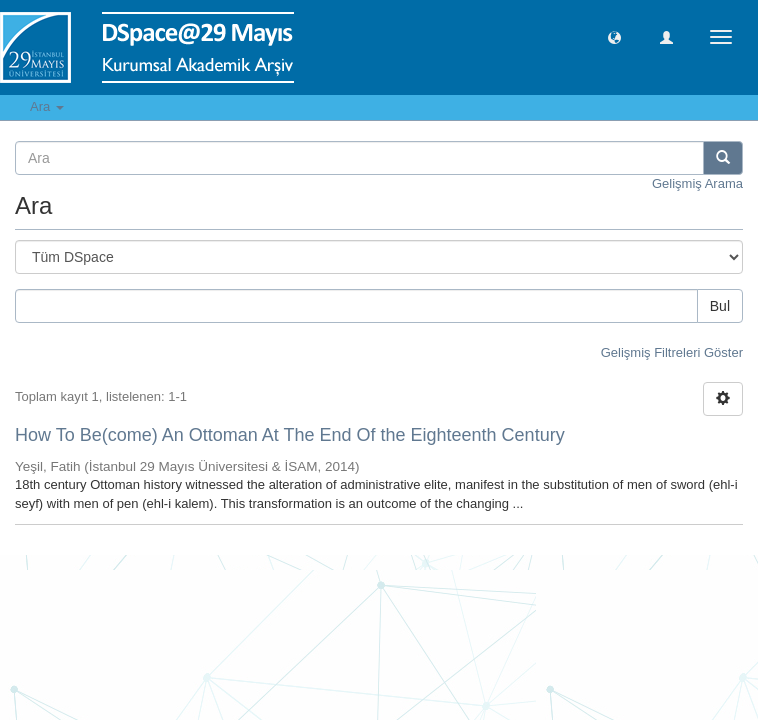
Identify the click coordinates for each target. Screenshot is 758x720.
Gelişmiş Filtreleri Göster (672, 352)
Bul (720, 306)
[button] (614, 36)
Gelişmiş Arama (697, 183)
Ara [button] (47, 106)
